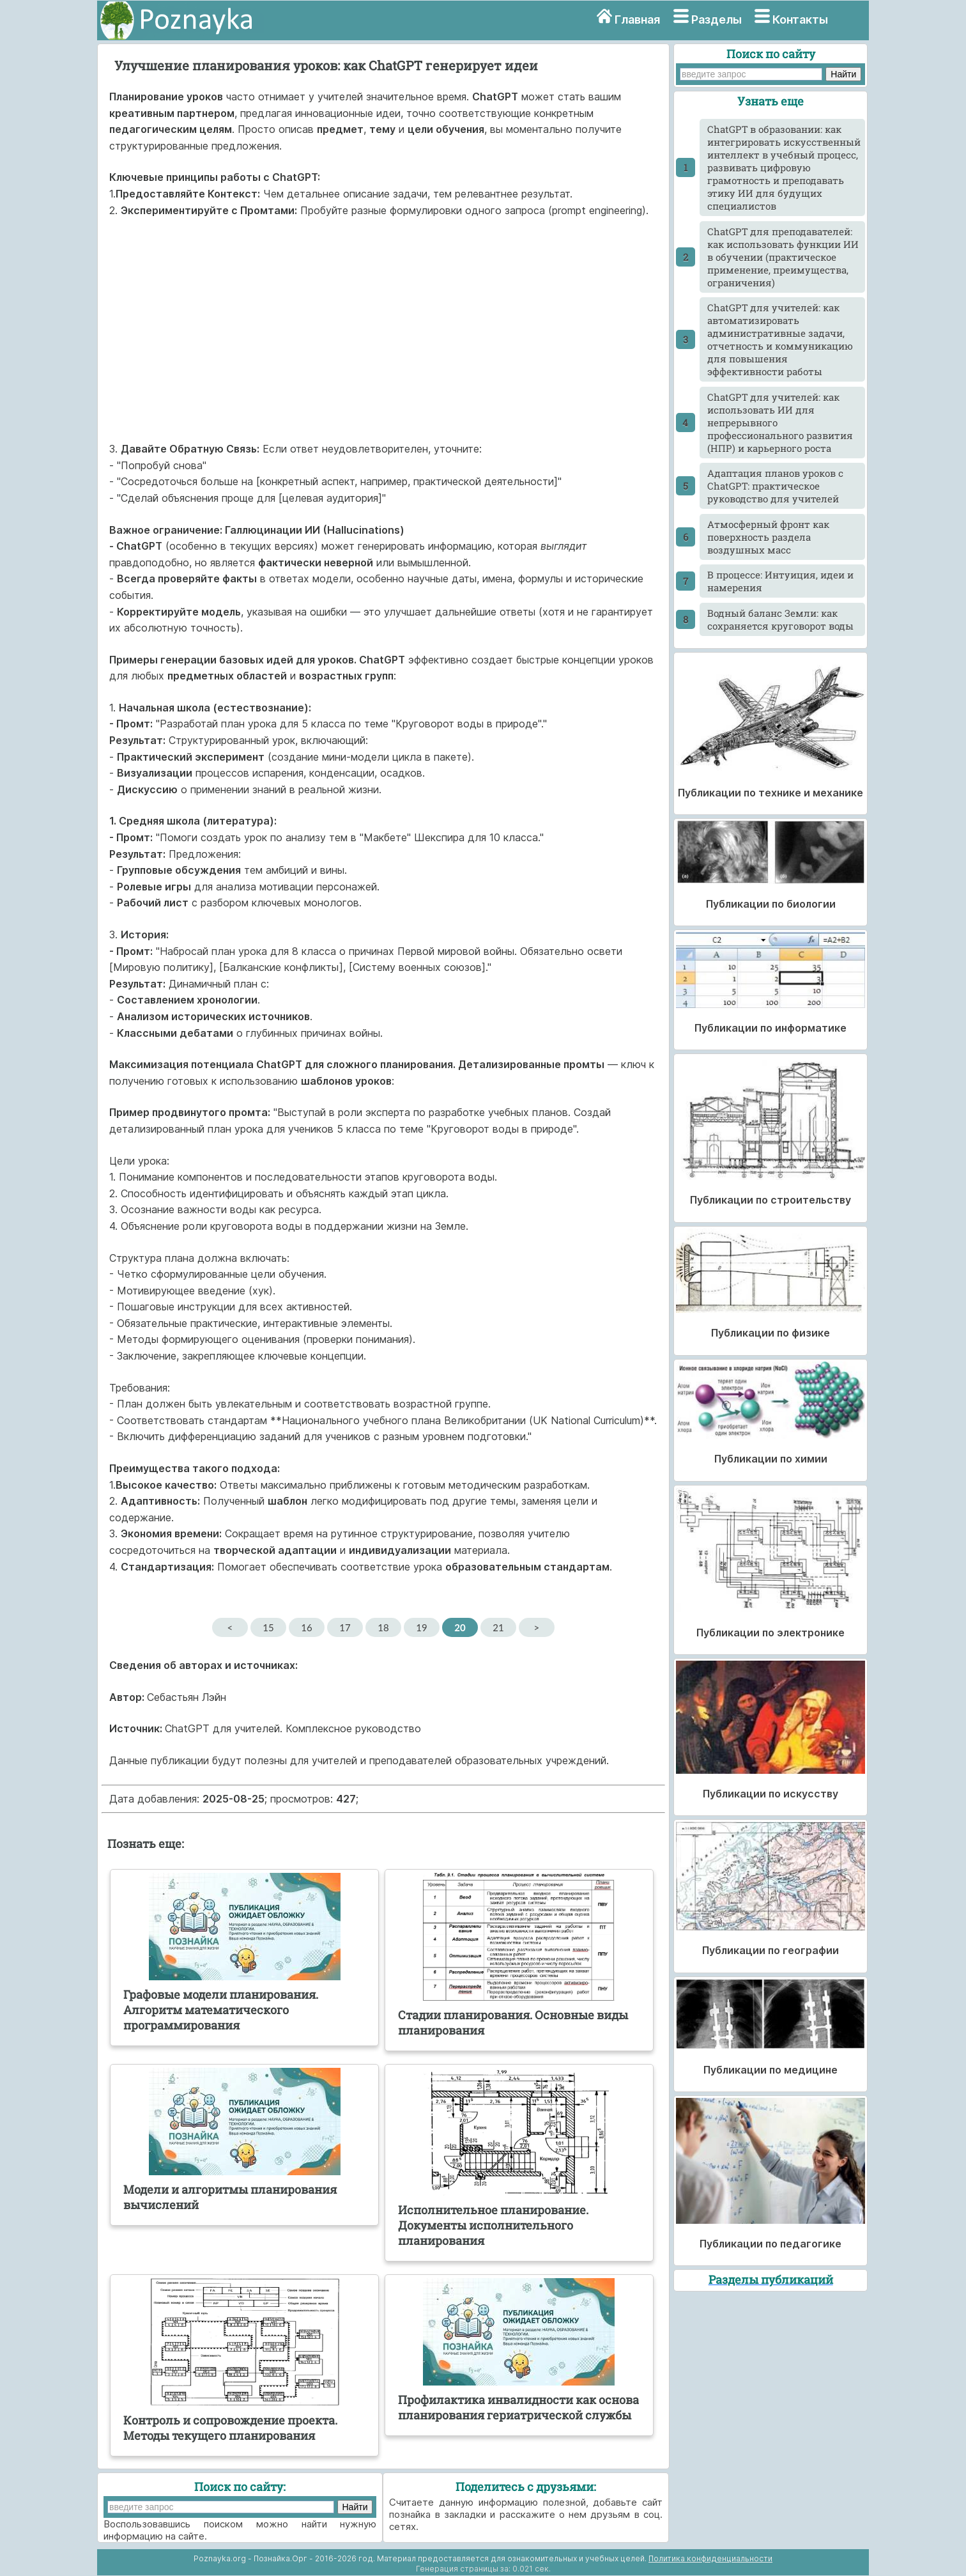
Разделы (716, 19)
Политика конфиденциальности (710, 2558)
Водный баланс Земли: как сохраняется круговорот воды (780, 619)
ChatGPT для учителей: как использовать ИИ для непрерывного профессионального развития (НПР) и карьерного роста (780, 422)
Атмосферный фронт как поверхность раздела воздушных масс (768, 537)
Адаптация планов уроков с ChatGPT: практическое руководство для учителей (775, 486)
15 (268, 1627)
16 (306, 1627)
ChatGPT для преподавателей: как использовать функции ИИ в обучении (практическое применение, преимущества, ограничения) (783, 257)
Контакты (800, 19)
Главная (637, 19)
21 (498, 1627)
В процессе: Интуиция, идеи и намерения (780, 581)
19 (421, 1627)
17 (344, 1627)
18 (383, 1627)
